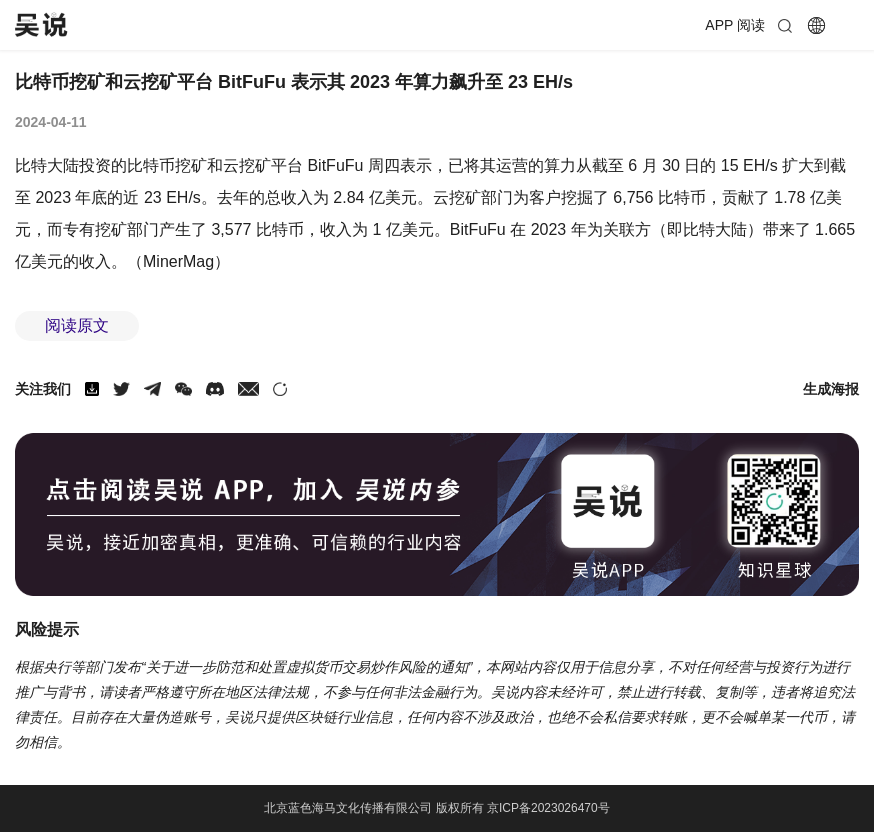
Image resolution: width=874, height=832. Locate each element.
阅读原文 (77, 325)
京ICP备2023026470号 (548, 808)
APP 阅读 (735, 25)
